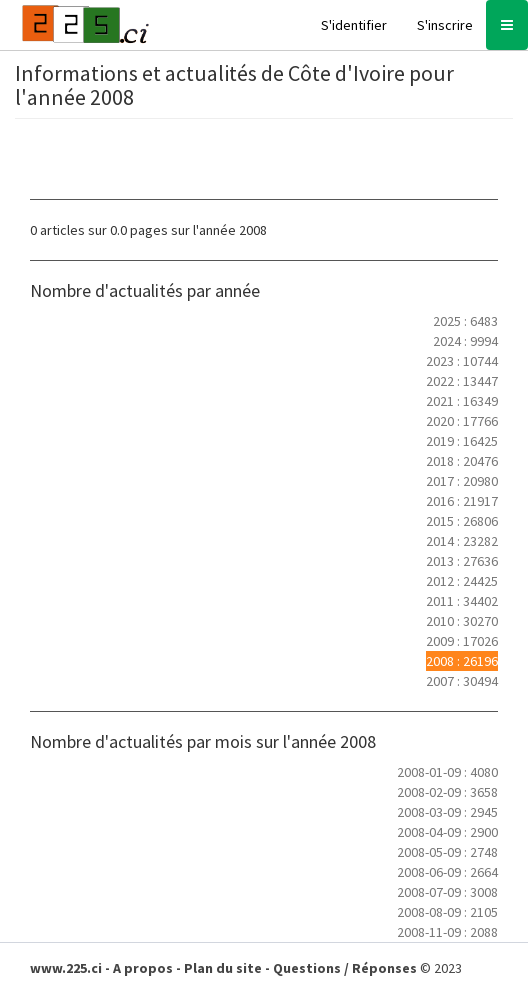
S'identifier (354, 25)
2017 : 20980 (462, 481)
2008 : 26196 (462, 661)
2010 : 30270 (462, 621)
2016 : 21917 (462, 501)
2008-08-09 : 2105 (447, 912)
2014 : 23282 (462, 541)
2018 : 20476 (462, 461)
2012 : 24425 (462, 581)
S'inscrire (445, 25)
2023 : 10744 (462, 361)
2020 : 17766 (462, 421)
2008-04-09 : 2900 (447, 832)
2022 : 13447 (462, 381)
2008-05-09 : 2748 (447, 852)
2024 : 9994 (465, 341)
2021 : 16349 (462, 401)
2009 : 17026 (462, 641)
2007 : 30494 (462, 681)
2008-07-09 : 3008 (447, 892)
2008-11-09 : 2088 (447, 932)
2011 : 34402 (462, 601)
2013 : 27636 (462, 561)
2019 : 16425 (462, 441)
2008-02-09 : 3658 (447, 792)
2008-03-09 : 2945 (447, 812)
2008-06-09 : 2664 (447, 872)
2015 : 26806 (462, 521)
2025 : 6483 (465, 321)
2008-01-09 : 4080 (447, 772)
